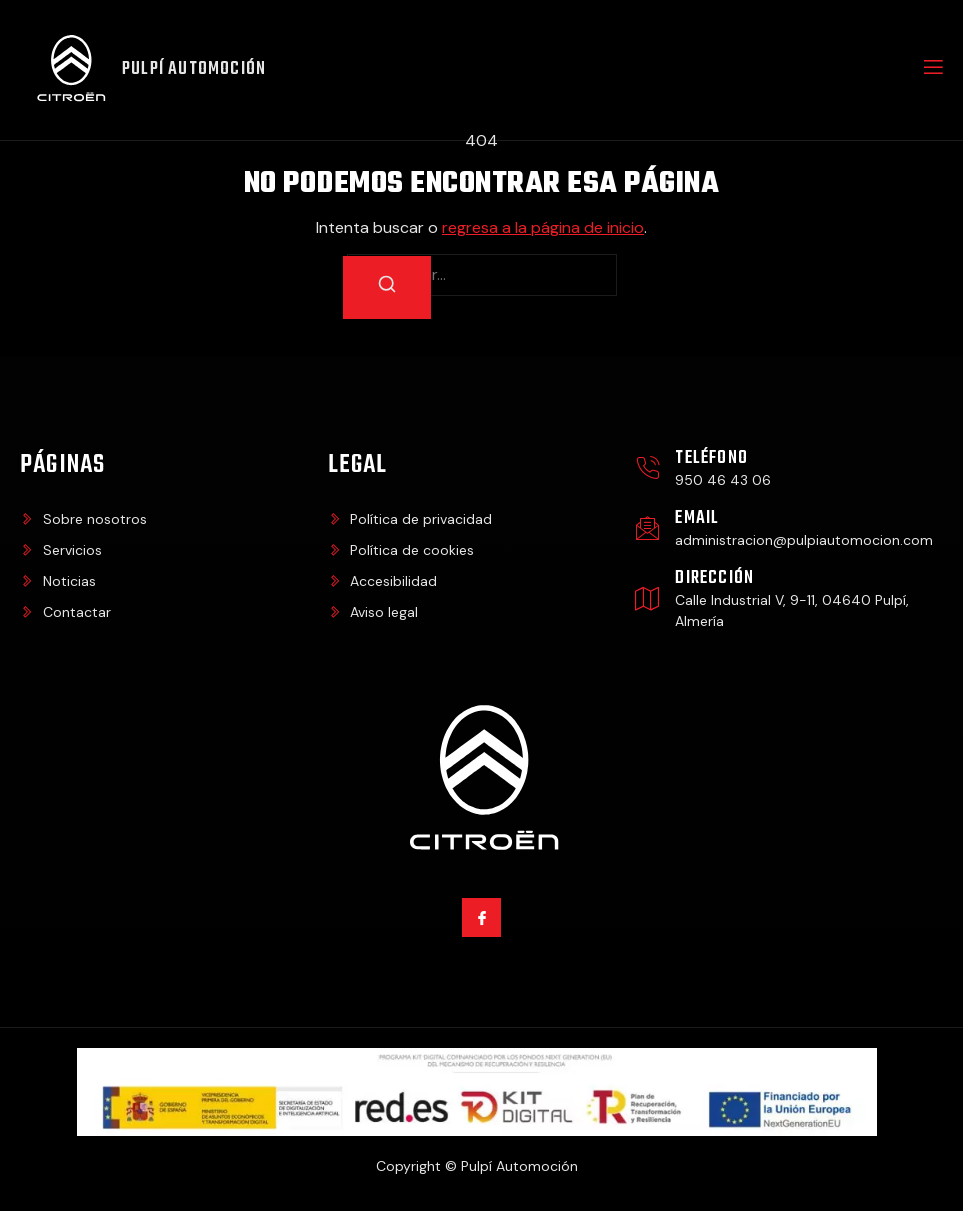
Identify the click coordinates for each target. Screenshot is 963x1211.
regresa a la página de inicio (543, 227)
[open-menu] (932, 70)
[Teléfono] (647, 468)
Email (697, 518)
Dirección (714, 578)
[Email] (647, 528)
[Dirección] (647, 598)
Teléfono (711, 458)
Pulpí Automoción (194, 69)
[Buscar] (387, 287)
